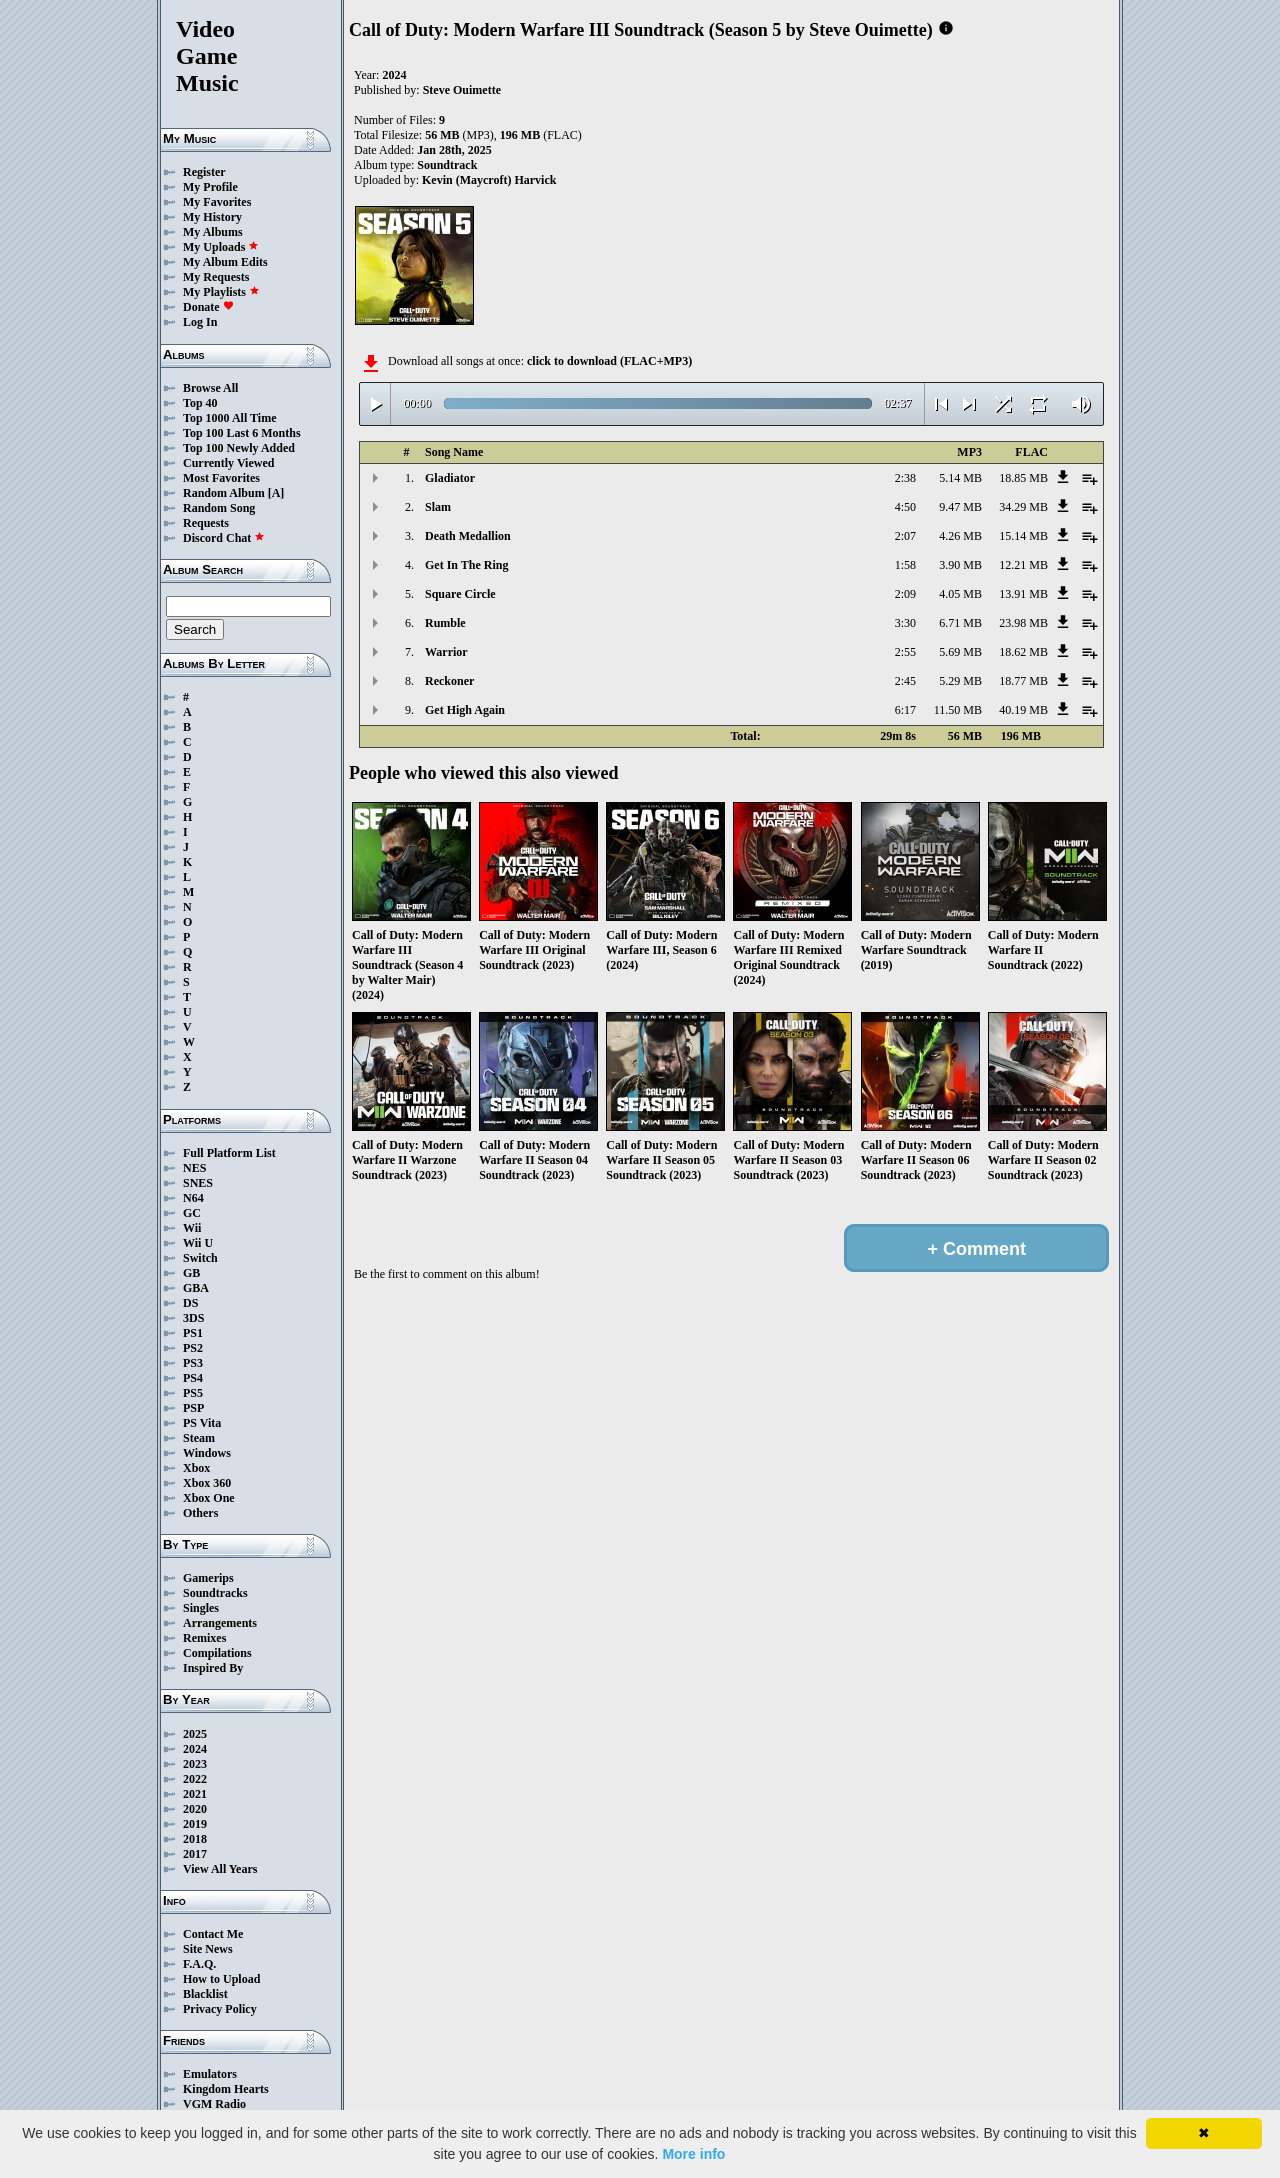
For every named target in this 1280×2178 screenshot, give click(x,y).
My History (212, 217)
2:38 (905, 478)
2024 (195, 1749)
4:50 (905, 507)
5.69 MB (960, 652)
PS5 (193, 1393)
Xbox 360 (207, 1483)
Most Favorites (221, 478)
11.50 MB (958, 710)
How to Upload (221, 1979)
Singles (201, 1608)
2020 (195, 1809)
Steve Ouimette (462, 90)
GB (191, 1273)
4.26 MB (960, 536)
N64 (193, 1198)
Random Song (219, 508)
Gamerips (208, 1578)
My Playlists (221, 292)
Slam (438, 507)
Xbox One (209, 1498)
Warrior (446, 652)
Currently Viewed (228, 463)
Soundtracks (215, 1593)
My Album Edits (225, 262)
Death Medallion (468, 536)
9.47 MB (960, 507)
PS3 (193, 1363)
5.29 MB (960, 681)
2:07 (905, 536)
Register (204, 172)
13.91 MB (1023, 594)
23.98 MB (1023, 623)
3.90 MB (960, 565)
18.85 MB (1023, 478)
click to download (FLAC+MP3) (609, 361)
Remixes (204, 1638)
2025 (195, 1734)
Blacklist (205, 1994)
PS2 (193, 1348)
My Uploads (221, 247)
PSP (193, 1408)
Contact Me (213, 1934)
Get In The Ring (466, 565)
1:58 (905, 565)
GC (192, 1213)
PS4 (193, 1378)
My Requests (216, 277)
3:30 (905, 623)
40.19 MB (1023, 710)
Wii (192, 1228)
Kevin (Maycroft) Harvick (489, 180)
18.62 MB (1023, 652)
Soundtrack (447, 165)
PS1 (193, 1333)
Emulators (210, 2074)
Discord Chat (224, 538)
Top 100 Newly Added (239, 448)
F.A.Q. (199, 1964)
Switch (200, 1258)
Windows (207, 1453)
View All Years (220, 1869)
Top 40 (200, 403)
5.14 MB (960, 478)
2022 (195, 1779)
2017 (195, 1854)
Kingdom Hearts (226, 2089)
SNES (198, 1183)
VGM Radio (214, 2104)
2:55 (905, 652)
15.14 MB (1023, 536)
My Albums (213, 232)
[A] (276, 493)
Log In (200, 322)
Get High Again (465, 710)
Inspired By (213, 1668)
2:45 (905, 681)
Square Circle (460, 594)
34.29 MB (1023, 507)
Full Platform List (229, 1153)
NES (194, 1168)
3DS (193, 1318)
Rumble (445, 623)
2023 (195, 1764)
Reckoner (449, 681)
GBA (196, 1288)
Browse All (210, 388)
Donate (208, 307)
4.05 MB (960, 594)
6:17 (905, 710)
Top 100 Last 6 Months (242, 433)
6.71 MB (960, 623)
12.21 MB (1023, 565)
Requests (206, 523)
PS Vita (202, 1423)
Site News (208, 1949)
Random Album (224, 493)
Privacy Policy (220, 2009)
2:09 (905, 594)
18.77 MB (1023, 681)
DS (190, 1303)
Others (200, 1513)
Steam (199, 1438)
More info (693, 2154)
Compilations (217, 1653)
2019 (195, 1824)
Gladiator (450, 478)
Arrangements (220, 1623)
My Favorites (217, 202)
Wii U (198, 1243)
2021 (195, 1794)
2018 (195, 1839)
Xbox (196, 1468)
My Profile (210, 187)
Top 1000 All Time (229, 418)
